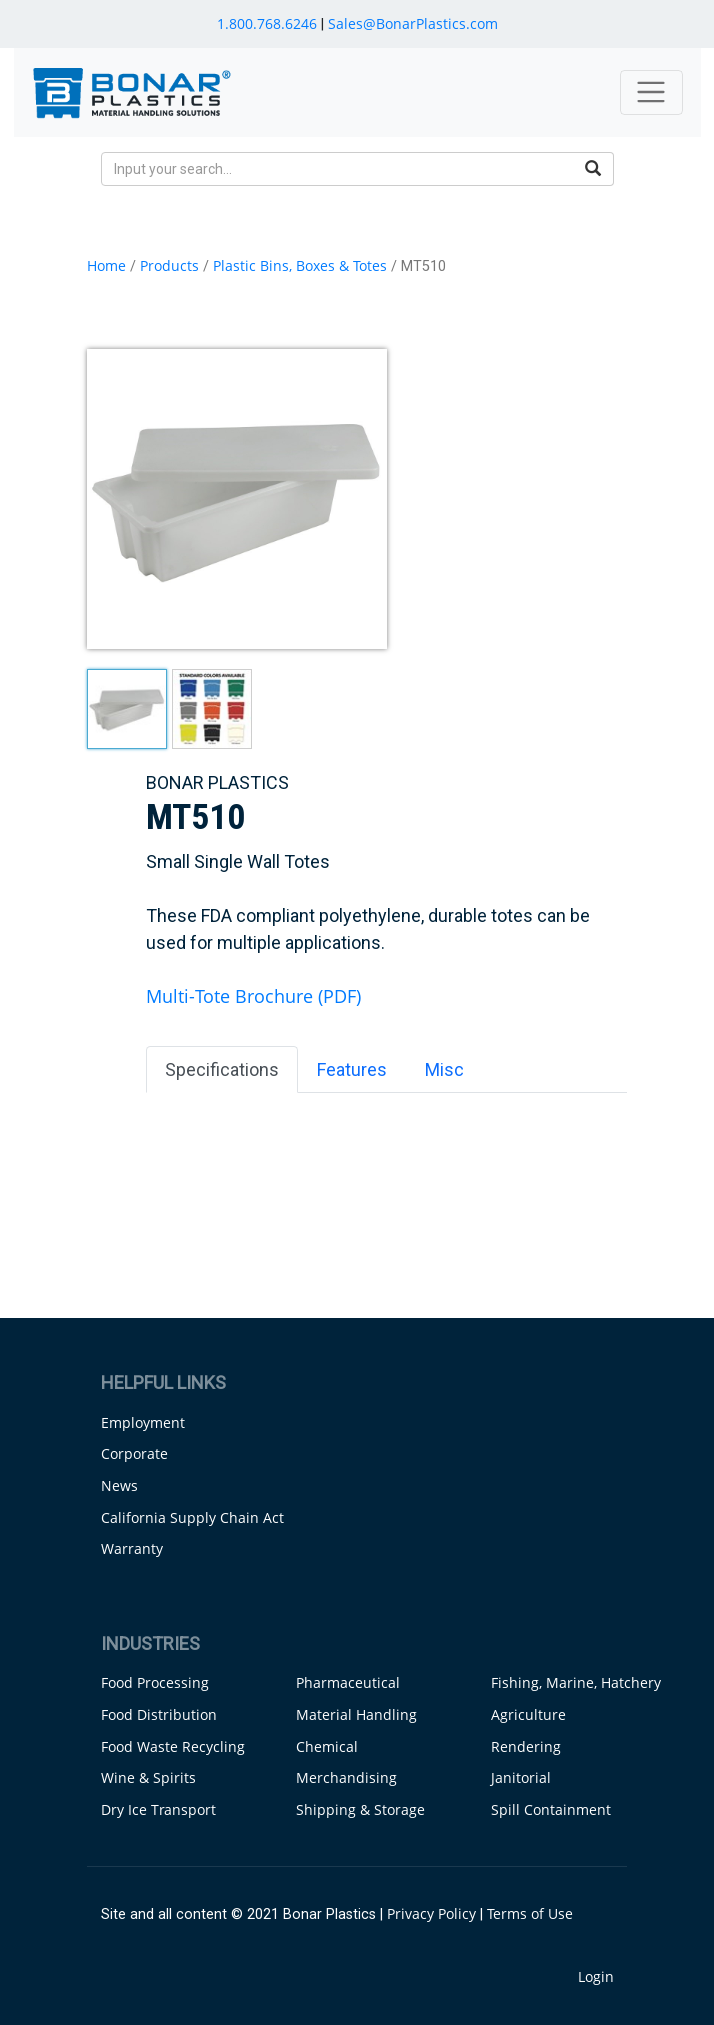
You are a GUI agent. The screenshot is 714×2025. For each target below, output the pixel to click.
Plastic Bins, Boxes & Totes (300, 265)
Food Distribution (159, 1714)
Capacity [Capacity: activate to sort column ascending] (557, 1133)
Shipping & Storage (360, 1809)
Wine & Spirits (148, 1777)
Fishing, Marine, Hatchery (576, 1682)
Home (106, 265)
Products (169, 265)
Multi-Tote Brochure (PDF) (253, 996)
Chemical (327, 1746)
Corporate (134, 1453)
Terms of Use (530, 1913)
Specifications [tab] (222, 1069)
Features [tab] (352, 1069)
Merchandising (346, 1777)
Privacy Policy (431, 1913)
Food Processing (155, 1682)
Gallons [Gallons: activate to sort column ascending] (446, 1133)
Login (596, 1976)
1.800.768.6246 (267, 23)
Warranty (132, 1548)
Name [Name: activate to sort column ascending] (182, 1133)
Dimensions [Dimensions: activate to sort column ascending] (308, 1133)
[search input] (337, 169)
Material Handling (356, 1714)
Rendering (526, 1746)
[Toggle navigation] (651, 92)
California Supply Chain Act (192, 1517)
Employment (143, 1422)
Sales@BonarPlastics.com (413, 23)
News (119, 1485)
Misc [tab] (444, 1069)
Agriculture (528, 1714)
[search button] (593, 169)
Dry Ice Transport (158, 1809)
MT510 (197, 1179)
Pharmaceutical (348, 1682)
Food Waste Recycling (173, 1746)
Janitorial (521, 1777)
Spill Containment (551, 1809)
